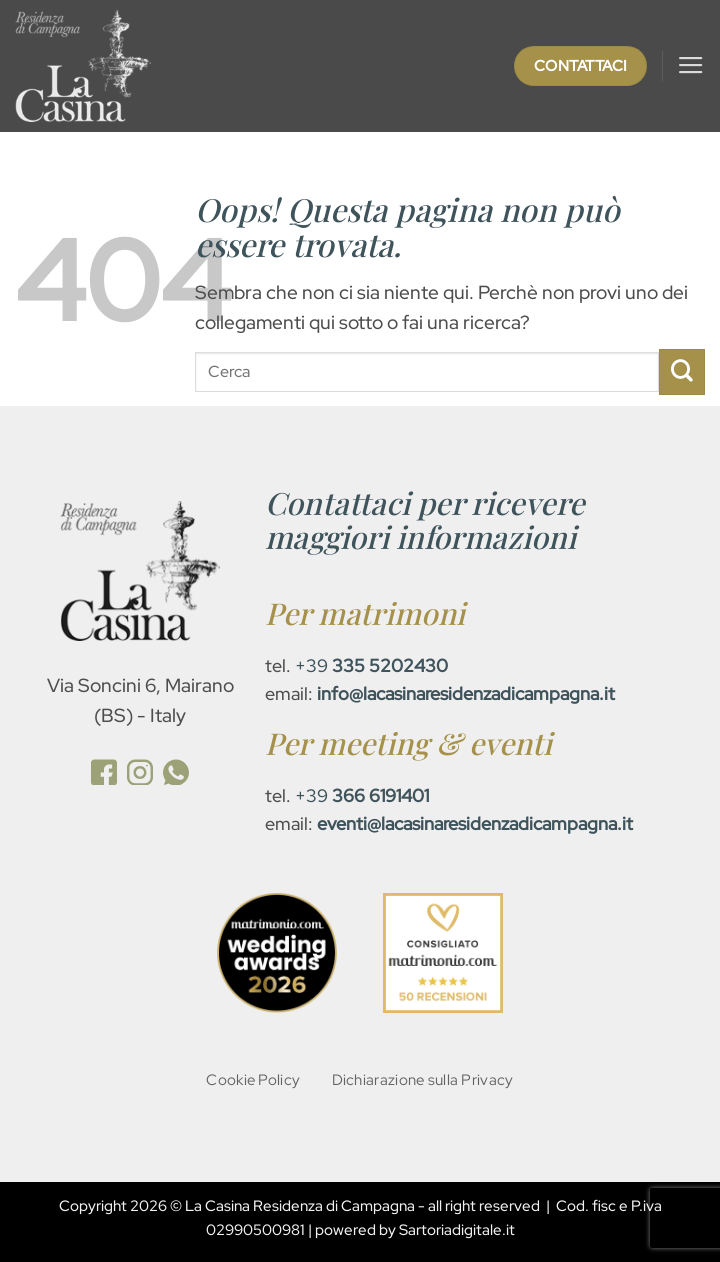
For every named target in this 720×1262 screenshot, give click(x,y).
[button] (691, 66)
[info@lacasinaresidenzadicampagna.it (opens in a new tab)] (466, 693)
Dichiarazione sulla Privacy (423, 1079)
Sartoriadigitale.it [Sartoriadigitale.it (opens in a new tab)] (457, 1231)
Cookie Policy (253, 1079)
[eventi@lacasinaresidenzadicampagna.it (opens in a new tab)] (475, 823)
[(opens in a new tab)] (104, 775)
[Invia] (682, 372)
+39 (371, 665)
